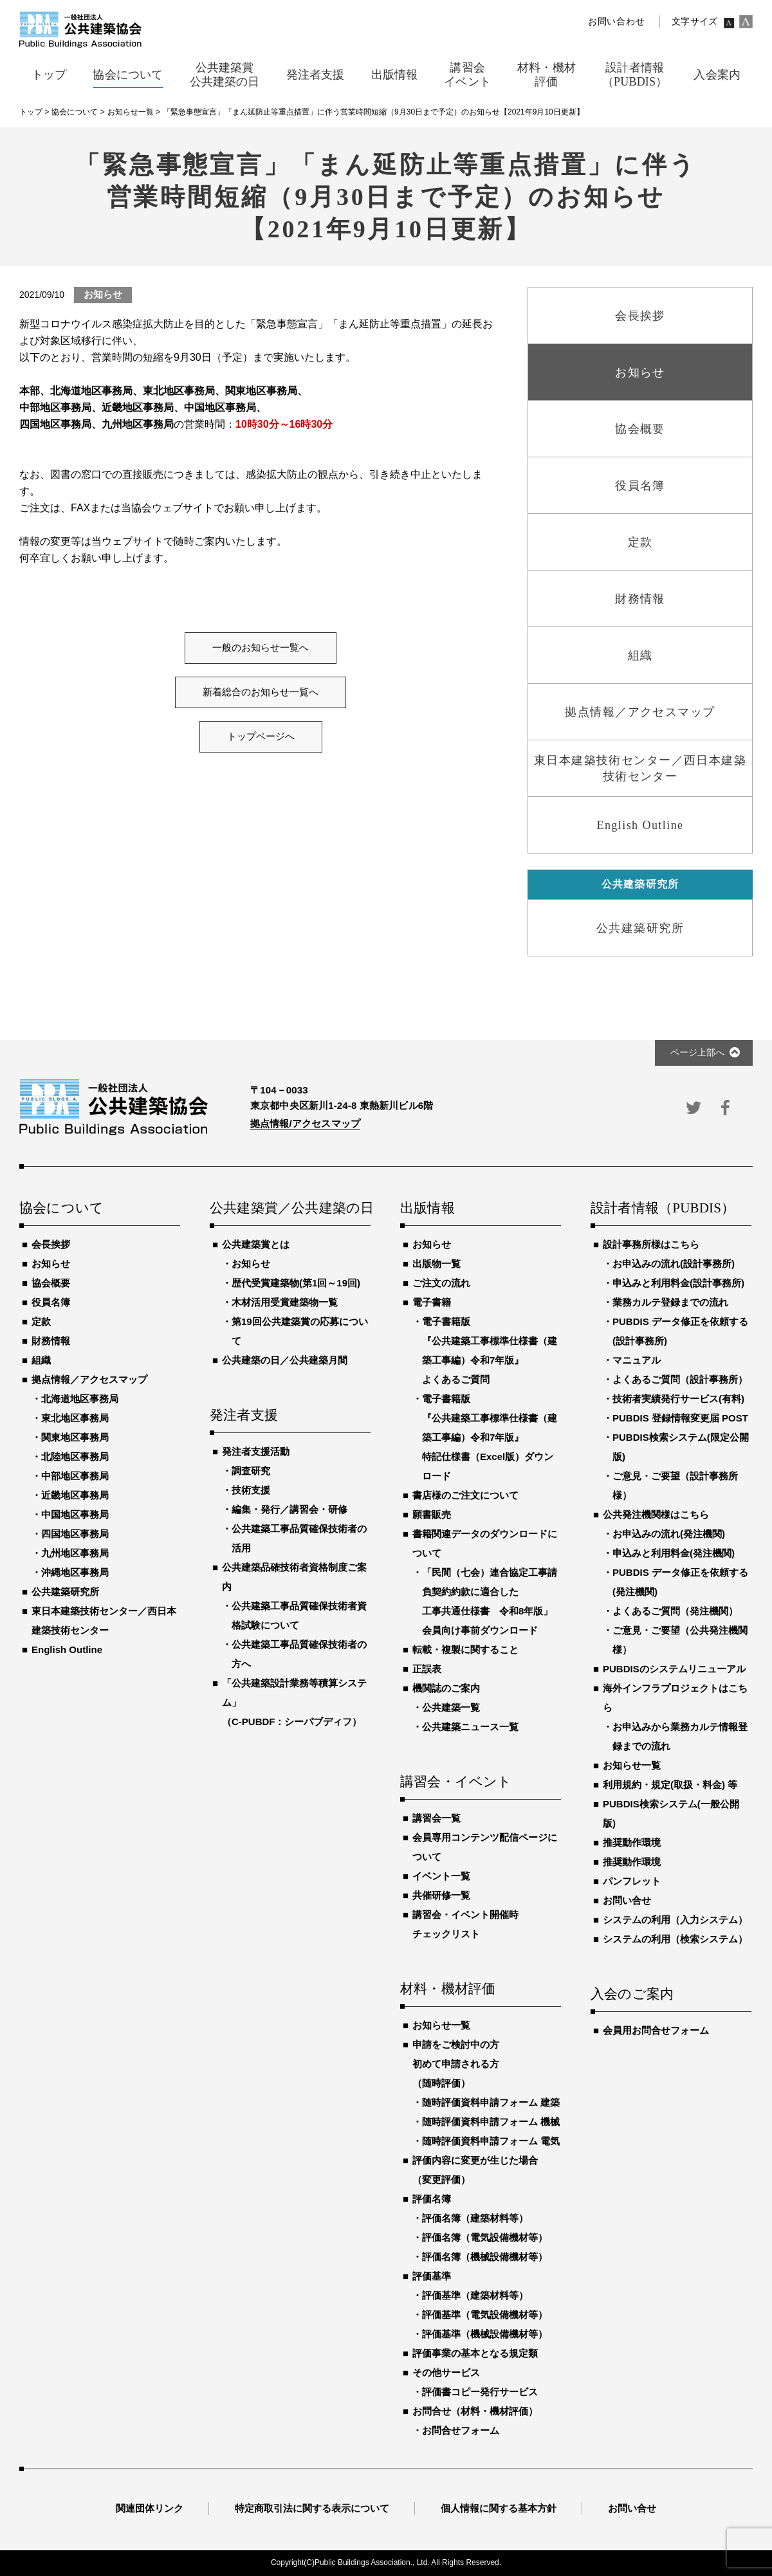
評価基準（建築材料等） (475, 2295)
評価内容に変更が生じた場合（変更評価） (475, 2170)
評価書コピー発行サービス (480, 2391)
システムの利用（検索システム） (675, 1938)
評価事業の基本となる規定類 (475, 2353)
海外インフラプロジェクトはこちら (675, 1698)
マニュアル (636, 1360)
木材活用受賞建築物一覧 (285, 1302)
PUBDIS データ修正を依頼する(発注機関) (680, 1582)
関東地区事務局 (75, 1437)
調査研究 (251, 1470)
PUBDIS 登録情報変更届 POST (680, 1417)
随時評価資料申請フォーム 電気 (491, 2140)
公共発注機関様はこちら (656, 1514)
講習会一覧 (436, 1818)
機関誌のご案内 (446, 1688)
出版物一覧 (436, 1263)
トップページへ (261, 736)
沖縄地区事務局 (75, 1572)
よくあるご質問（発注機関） (675, 1610)
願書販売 (431, 1514)
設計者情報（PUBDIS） (663, 1208)
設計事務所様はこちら (651, 1244)
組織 (41, 1360)
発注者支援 (244, 1416)
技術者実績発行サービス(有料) (678, 1398)
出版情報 (427, 1208)
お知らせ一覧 (441, 2025)
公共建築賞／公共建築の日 (290, 1208)
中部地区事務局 (75, 1475)
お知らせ (51, 1263)
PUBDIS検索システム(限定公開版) (680, 1447)
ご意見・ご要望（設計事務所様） (675, 1485)
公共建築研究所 (65, 1591)
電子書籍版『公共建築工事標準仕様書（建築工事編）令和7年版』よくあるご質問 (489, 1350)
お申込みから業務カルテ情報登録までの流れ (680, 1736)
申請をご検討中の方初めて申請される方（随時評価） (455, 2063)
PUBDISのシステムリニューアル (674, 1668)
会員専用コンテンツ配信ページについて (484, 1847)
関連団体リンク (149, 2508)
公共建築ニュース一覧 (470, 1726)
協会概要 (51, 1282)
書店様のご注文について (465, 1495)
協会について (61, 1208)
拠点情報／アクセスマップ (89, 1379)
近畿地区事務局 (75, 1495)
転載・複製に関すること (465, 1649)
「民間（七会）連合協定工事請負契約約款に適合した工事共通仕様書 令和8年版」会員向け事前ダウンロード (489, 1601)
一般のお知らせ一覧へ (260, 648)
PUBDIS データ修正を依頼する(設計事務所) (680, 1331)
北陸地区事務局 (75, 1456)
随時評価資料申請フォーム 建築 (491, 2102)
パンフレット (632, 1881)
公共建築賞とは (256, 1244)
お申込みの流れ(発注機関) (668, 1533)
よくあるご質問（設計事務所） (680, 1379)
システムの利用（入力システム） (675, 1919)
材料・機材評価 (447, 1989)
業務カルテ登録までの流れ (670, 1302)
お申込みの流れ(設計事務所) (673, 1263)
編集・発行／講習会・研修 (289, 1509)
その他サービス (446, 2372)
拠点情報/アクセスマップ (305, 1123)
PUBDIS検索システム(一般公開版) (671, 1813)
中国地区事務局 (75, 1514)
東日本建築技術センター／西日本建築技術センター (104, 1620)
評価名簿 (431, 2198)
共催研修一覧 (441, 1895)
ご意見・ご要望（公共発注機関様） (680, 1640)
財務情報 (51, 1340)
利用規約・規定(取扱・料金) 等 (670, 1784)
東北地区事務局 (75, 1417)
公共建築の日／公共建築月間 (284, 1360)
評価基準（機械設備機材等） (484, 2333)
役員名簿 (51, 1302)
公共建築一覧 (451, 1707)
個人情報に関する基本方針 (498, 2508)
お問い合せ (627, 1900)
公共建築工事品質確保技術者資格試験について (299, 1615)
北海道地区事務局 (79, 1398)
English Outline (67, 1649)
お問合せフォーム (460, 2430)
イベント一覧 (441, 1875)
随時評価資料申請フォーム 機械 (491, 2121)
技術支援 (251, 1489)
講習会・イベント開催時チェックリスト (465, 1924)
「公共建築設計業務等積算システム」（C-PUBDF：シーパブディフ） (294, 1702)
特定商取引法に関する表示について (312, 2508)
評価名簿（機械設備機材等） (484, 2256)
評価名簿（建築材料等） (475, 2218)
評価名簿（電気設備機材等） (484, 2237)
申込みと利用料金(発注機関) (673, 1553)
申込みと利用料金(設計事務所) (678, 1282)
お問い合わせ (616, 21)
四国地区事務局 (75, 1533)
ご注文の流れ (441, 1282)
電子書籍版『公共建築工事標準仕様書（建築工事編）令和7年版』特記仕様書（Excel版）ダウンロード (489, 1437)
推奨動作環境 (632, 1842)
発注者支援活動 (256, 1451)
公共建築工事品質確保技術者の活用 (299, 1538)
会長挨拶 (51, 1244)
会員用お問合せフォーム (656, 2030)
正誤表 (426, 1668)
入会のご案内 (632, 1994)
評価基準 (431, 2275)
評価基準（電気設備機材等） (484, 2314)
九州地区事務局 (75, 1553)
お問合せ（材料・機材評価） (475, 2411)
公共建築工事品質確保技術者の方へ (299, 1654)
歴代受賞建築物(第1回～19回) (296, 1282)
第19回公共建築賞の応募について (300, 1331)
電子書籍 (431, 1302)
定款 (41, 1321)
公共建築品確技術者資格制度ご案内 (294, 1577)
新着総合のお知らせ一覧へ (260, 692)
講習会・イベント (456, 1782)
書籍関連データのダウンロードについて (484, 1543)
